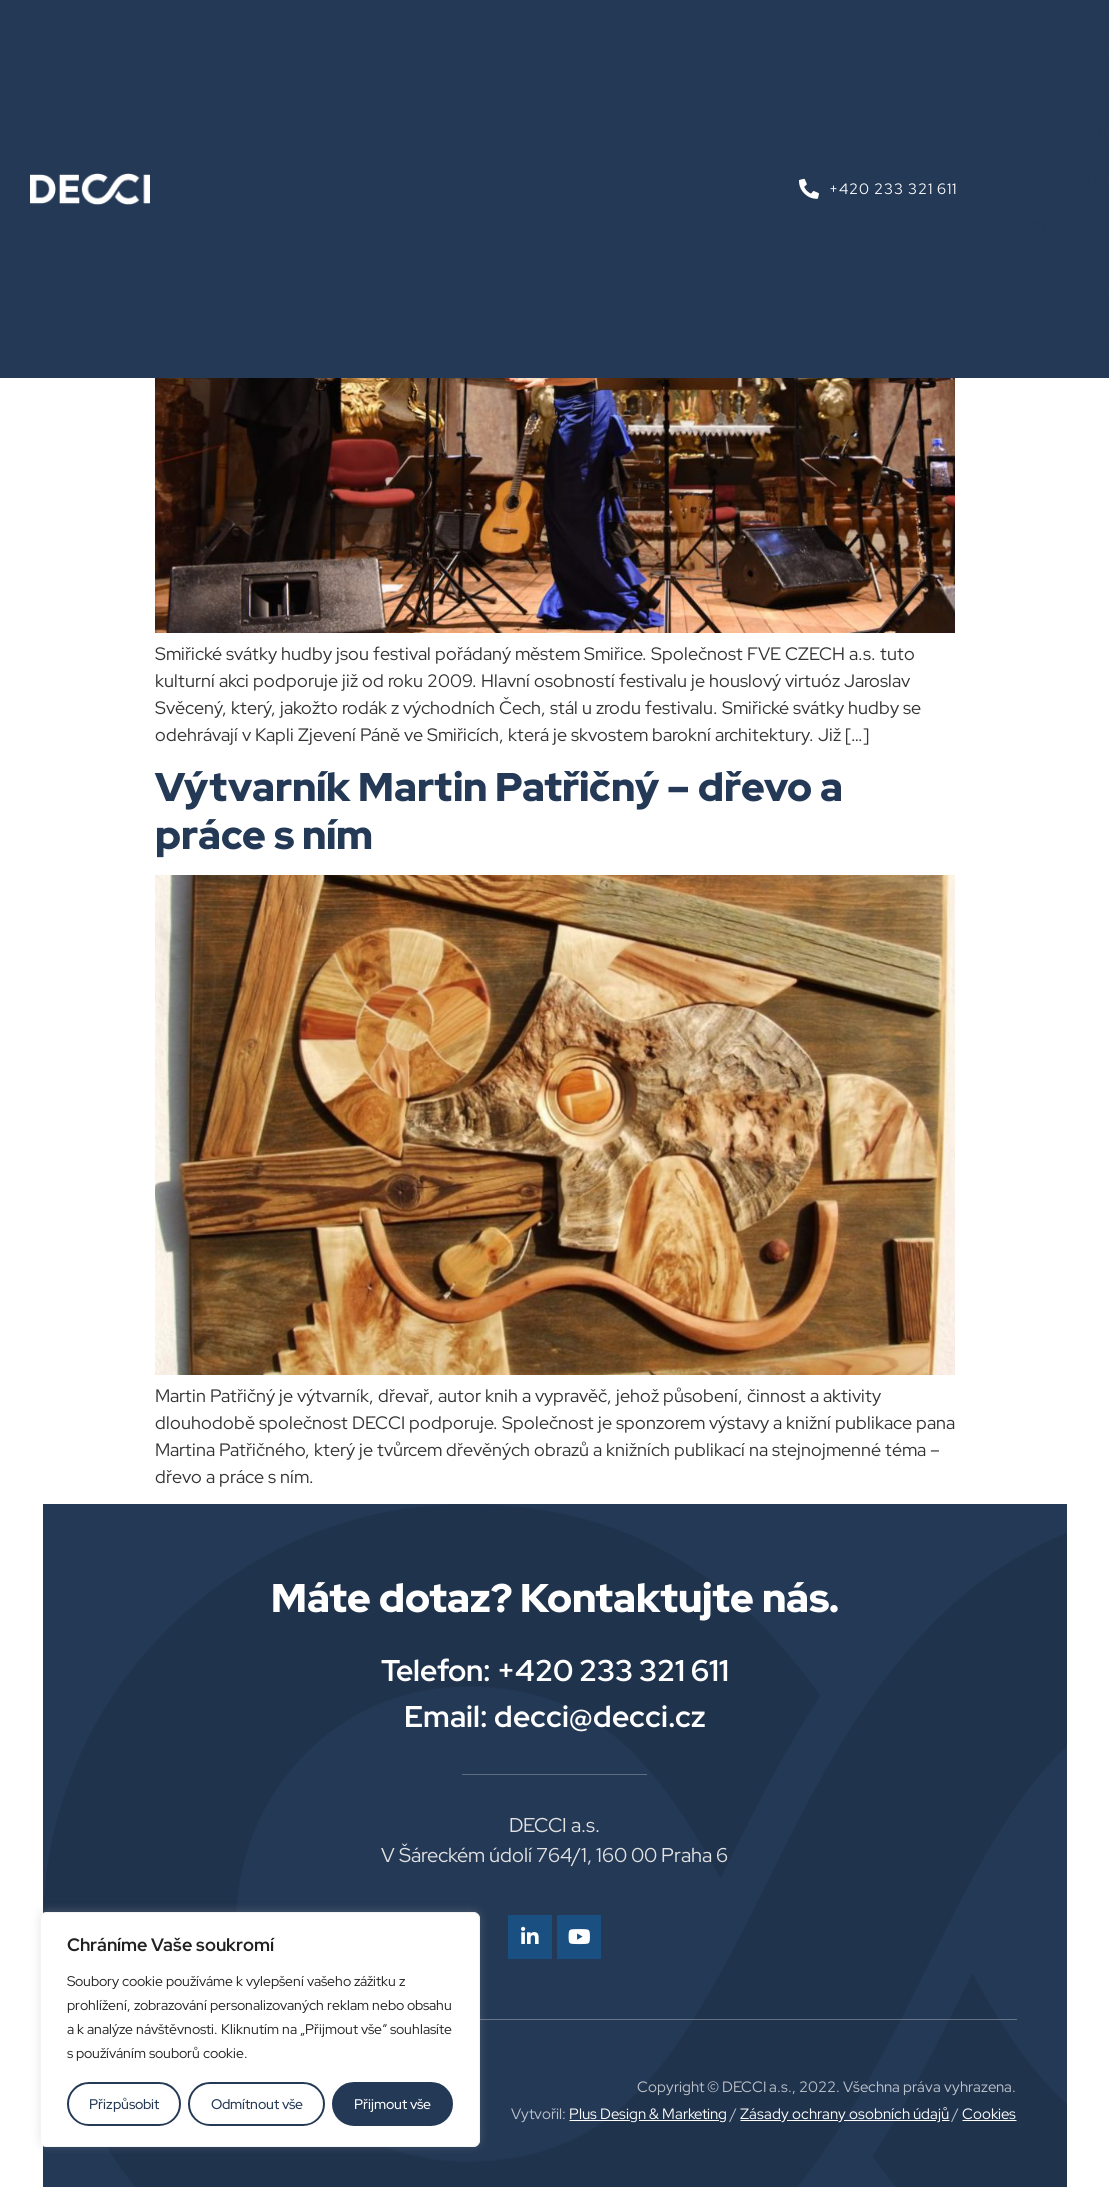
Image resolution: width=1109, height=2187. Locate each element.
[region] (260, 2030)
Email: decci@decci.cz (555, 1716)
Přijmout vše (392, 2104)
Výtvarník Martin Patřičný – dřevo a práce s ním (499, 810)
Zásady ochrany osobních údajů (844, 2114)
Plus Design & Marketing (648, 2114)
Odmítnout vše (257, 2104)
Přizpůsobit (124, 2104)
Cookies (989, 2114)
